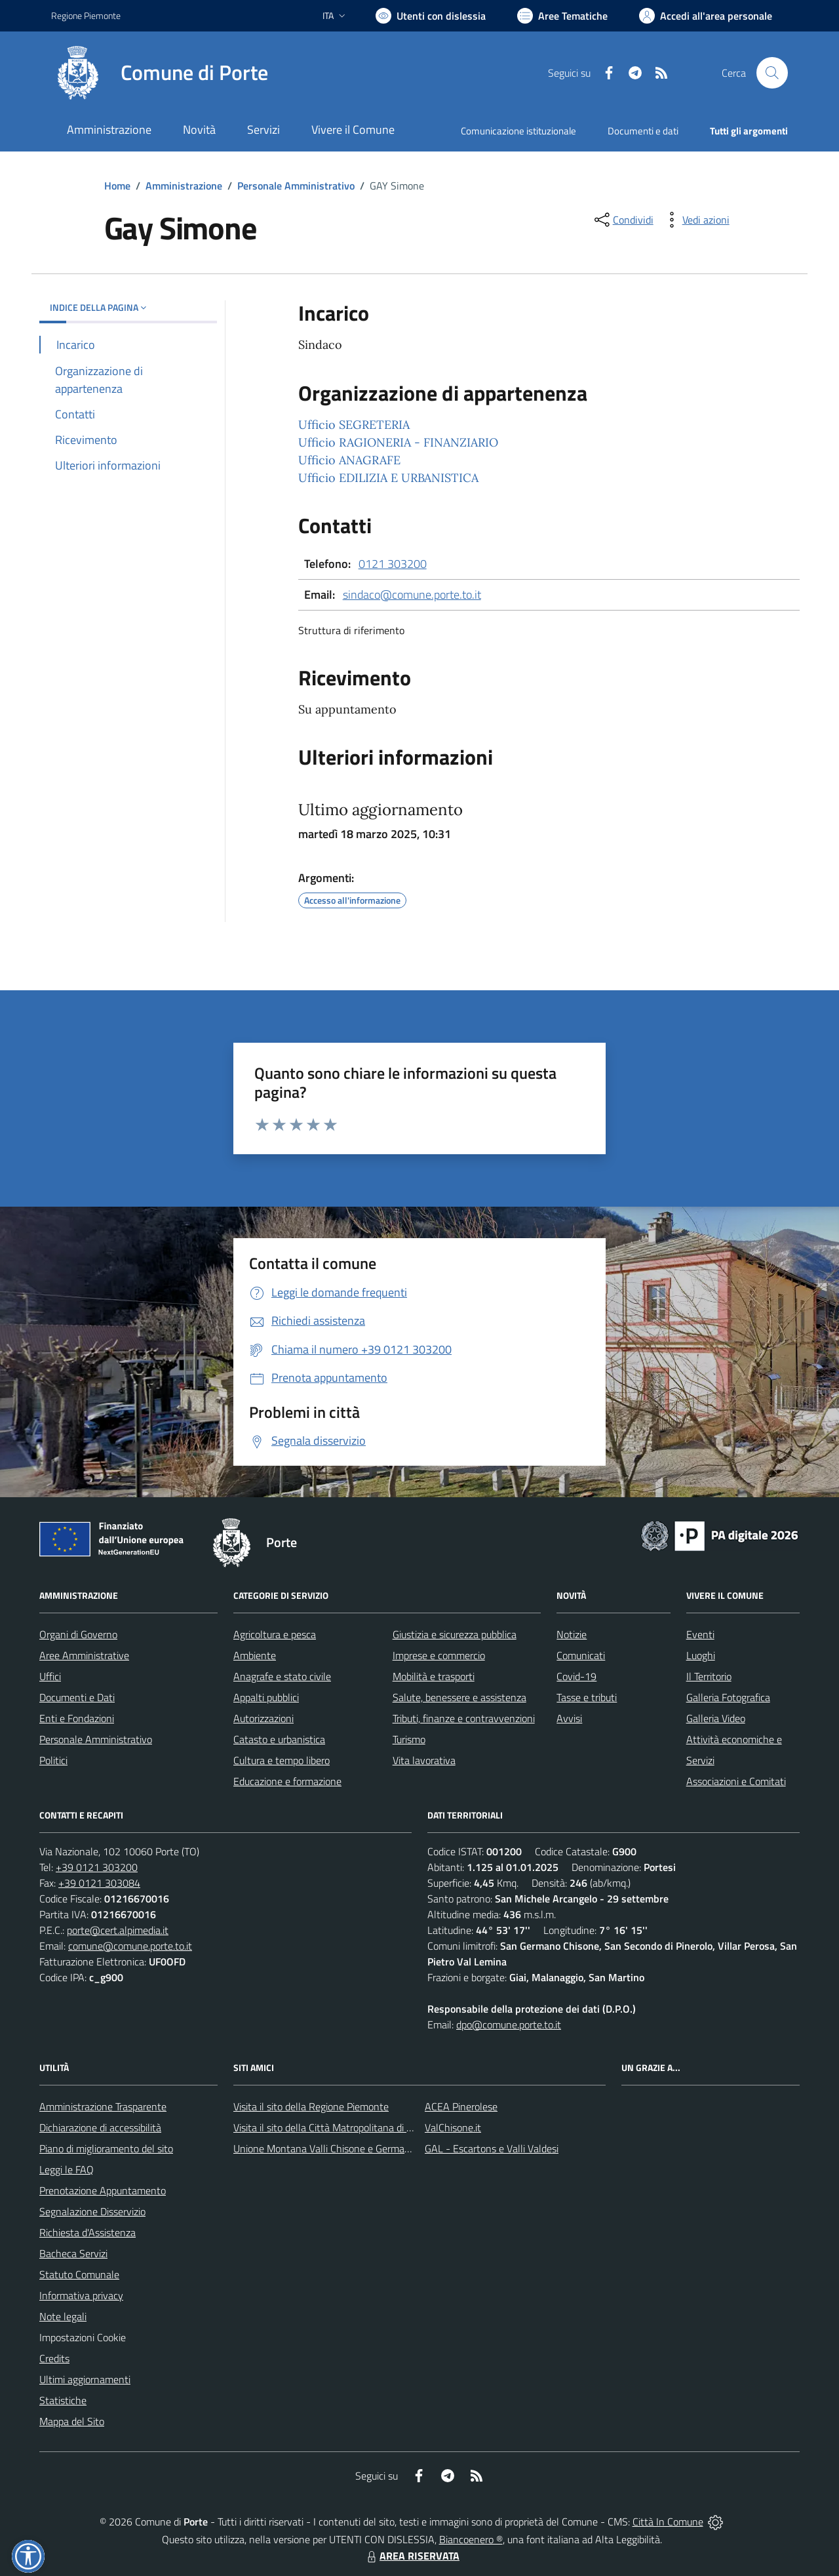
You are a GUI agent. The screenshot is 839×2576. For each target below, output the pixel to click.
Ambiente (254, 1655)
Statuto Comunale (79, 2274)
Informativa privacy (81, 2295)
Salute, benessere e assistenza (459, 1697)
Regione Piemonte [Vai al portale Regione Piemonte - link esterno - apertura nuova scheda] (86, 15)
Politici (53, 1760)
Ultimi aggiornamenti (84, 2379)
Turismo (409, 1739)
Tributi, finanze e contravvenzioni (464, 1718)
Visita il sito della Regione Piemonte (311, 2106)
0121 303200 (393, 564)
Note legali (63, 2316)
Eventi (700, 1634)
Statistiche (63, 2400)
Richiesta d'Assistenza (87, 2232)
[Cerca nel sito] (772, 73)
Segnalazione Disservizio (92, 2211)
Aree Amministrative (84, 1655)
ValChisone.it (453, 2127)
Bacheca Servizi (73, 2253)
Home (117, 185)
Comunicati (580, 1655)
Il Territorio (709, 1676)
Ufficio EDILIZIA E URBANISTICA (388, 477)
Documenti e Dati (77, 1697)
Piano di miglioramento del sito (106, 2148)
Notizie (571, 1634)
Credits (54, 2358)
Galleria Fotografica (728, 1697)
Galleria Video (715, 1718)
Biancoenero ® (471, 2539)
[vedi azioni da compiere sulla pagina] (695, 219)
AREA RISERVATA (411, 2556)
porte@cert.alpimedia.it (117, 1930)
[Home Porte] (159, 73)
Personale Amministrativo (296, 185)
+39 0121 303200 (97, 1867)
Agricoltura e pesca (274, 1634)
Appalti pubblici (266, 1697)
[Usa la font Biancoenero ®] (430, 15)
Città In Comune (668, 2521)
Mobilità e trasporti (434, 1676)
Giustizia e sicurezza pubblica (455, 1634)
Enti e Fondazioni (76, 1718)
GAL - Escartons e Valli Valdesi (491, 2148)
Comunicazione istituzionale (518, 130)
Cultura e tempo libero (281, 1760)
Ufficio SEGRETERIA (354, 424)
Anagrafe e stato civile (282, 1676)
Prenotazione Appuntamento (102, 2190)
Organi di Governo (78, 1634)
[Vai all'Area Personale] (705, 15)
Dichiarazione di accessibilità (100, 2127)
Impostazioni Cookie (82, 2337)
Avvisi (569, 1718)
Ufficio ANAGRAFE (349, 460)
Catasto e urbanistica (279, 1739)
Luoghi (700, 1655)
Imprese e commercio (439, 1655)
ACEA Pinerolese (461, 2106)
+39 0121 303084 (99, 1883)
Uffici (50, 1676)
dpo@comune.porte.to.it (508, 2024)
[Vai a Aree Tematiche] (562, 15)
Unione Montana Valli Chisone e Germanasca (331, 2148)
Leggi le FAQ (66, 2169)
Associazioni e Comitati (736, 1781)
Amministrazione (184, 185)
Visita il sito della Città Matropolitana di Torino (332, 2127)
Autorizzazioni (263, 1718)
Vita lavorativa (424, 1760)
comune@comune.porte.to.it (130, 1946)
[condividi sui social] (622, 219)
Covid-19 (576, 1676)
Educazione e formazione (287, 1781)
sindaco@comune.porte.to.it (412, 594)
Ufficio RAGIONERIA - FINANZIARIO (398, 442)
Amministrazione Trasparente (102, 2106)
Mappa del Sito (71, 2421)
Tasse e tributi (586, 1697)
